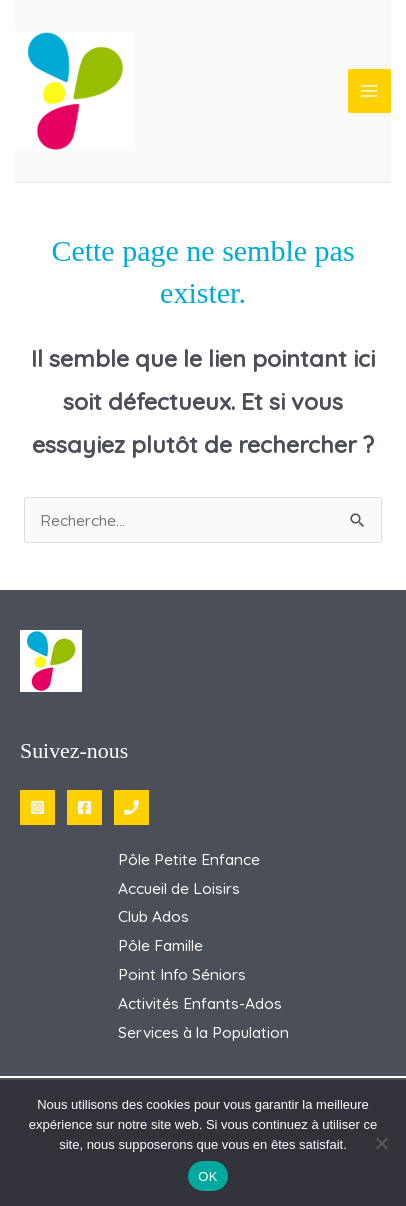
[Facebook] (84, 807)
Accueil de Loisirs (179, 888)
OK (207, 1176)
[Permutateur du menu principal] (369, 90)
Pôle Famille (160, 945)
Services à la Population (203, 1032)
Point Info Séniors (182, 974)
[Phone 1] (131, 807)
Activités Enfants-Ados (200, 1003)
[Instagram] (37, 807)
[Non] (381, 1143)
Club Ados (153, 916)
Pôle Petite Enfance (189, 859)
